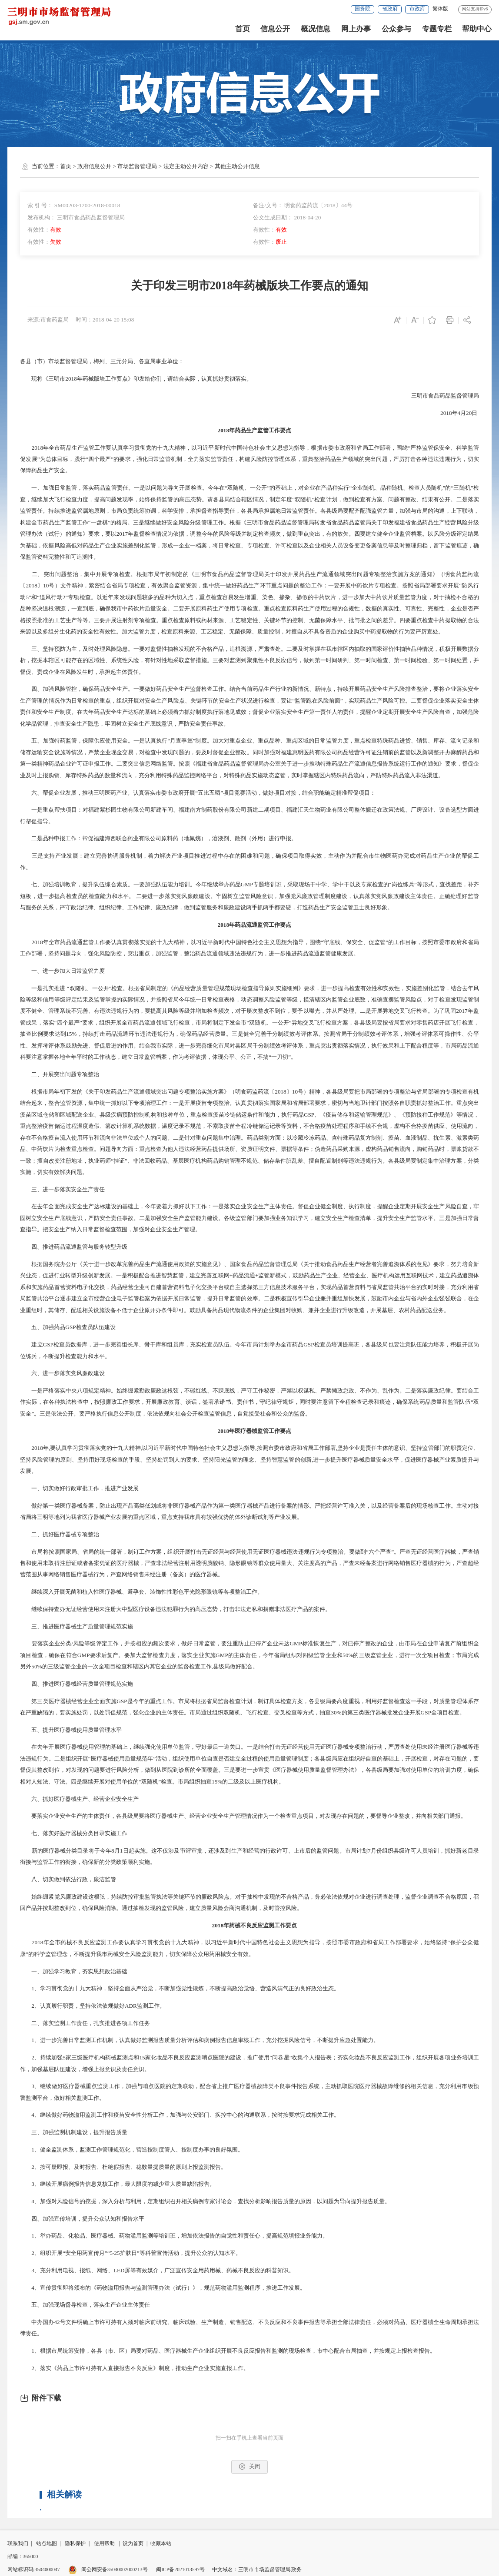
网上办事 (356, 29)
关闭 (249, 2466)
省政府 (390, 9)
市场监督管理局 (137, 166)
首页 (242, 29)
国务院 (362, 9)
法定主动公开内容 (186, 166)
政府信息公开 (94, 166)
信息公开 (275, 29)
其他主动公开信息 (237, 166)
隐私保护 (75, 2543)
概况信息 (315, 29)
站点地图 (46, 2543)
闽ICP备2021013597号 (180, 2570)
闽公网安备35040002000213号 (108, 2570)
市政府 (417, 9)
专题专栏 (437, 29)
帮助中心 (477, 29)
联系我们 (17, 2543)
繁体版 (440, 9)
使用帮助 (104, 2543)
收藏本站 (160, 2543)
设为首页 (133, 2543)
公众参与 (396, 29)
